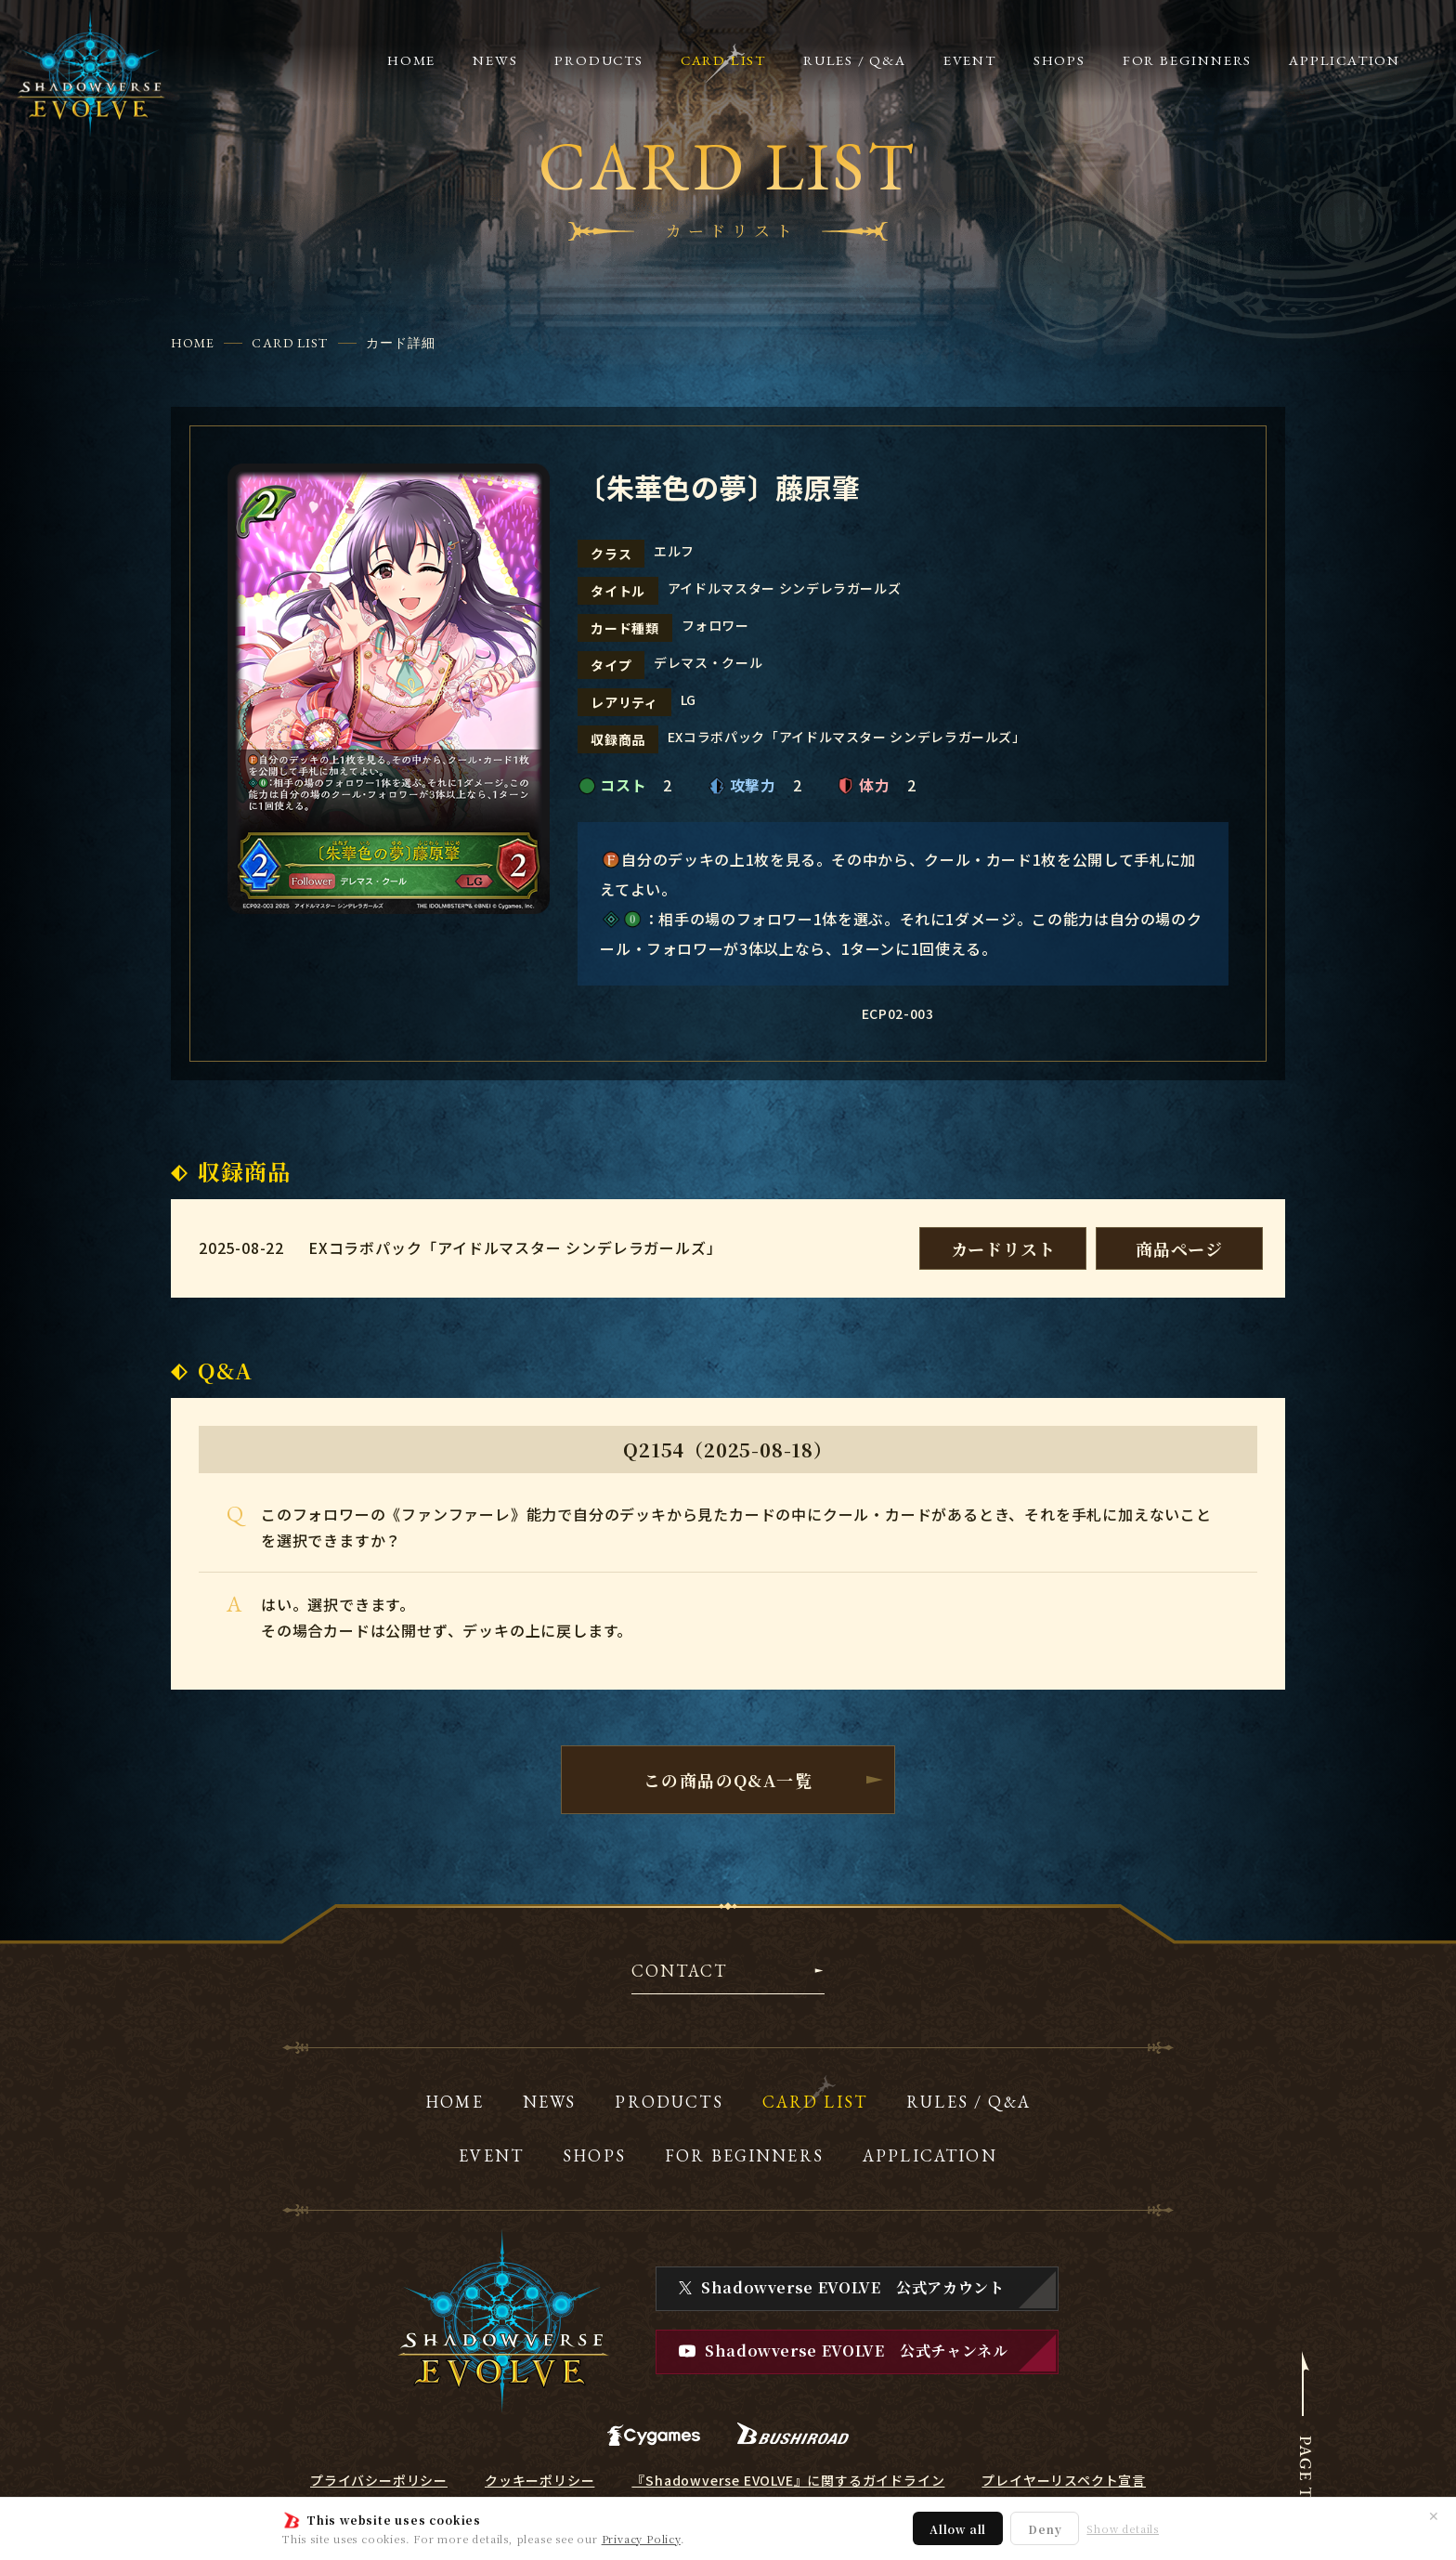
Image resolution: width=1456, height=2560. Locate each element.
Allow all (958, 2529)
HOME (192, 342)
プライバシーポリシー (379, 2480)
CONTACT (679, 1972)
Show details (1122, 2529)
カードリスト (1003, 1248)
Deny (1044, 2529)
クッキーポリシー (539, 2480)
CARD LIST (290, 342)
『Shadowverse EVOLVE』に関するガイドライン (787, 2480)
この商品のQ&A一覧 (728, 1780)
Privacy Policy (641, 2538)
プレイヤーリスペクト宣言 (1064, 2480)
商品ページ (1179, 1248)
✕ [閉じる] (1433, 2515)
